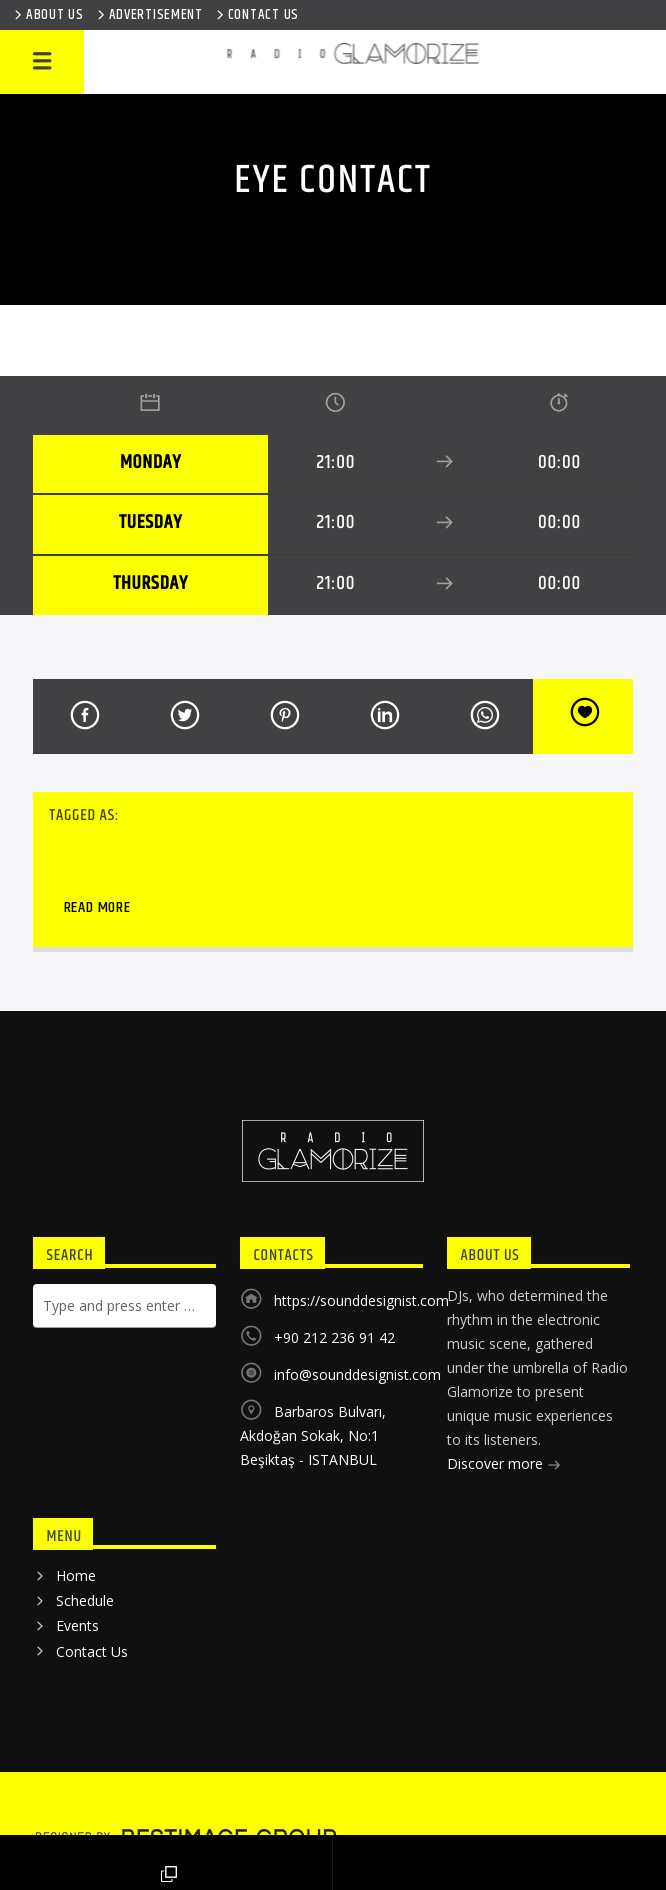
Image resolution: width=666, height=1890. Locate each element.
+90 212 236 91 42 (334, 1337)
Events (77, 1625)
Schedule (85, 1600)
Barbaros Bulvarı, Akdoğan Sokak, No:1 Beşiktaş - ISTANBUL (313, 1435)
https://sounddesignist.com (361, 1300)
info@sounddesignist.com (357, 1374)
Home (76, 1575)
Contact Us (92, 1651)
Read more (97, 907)
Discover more (504, 1465)
